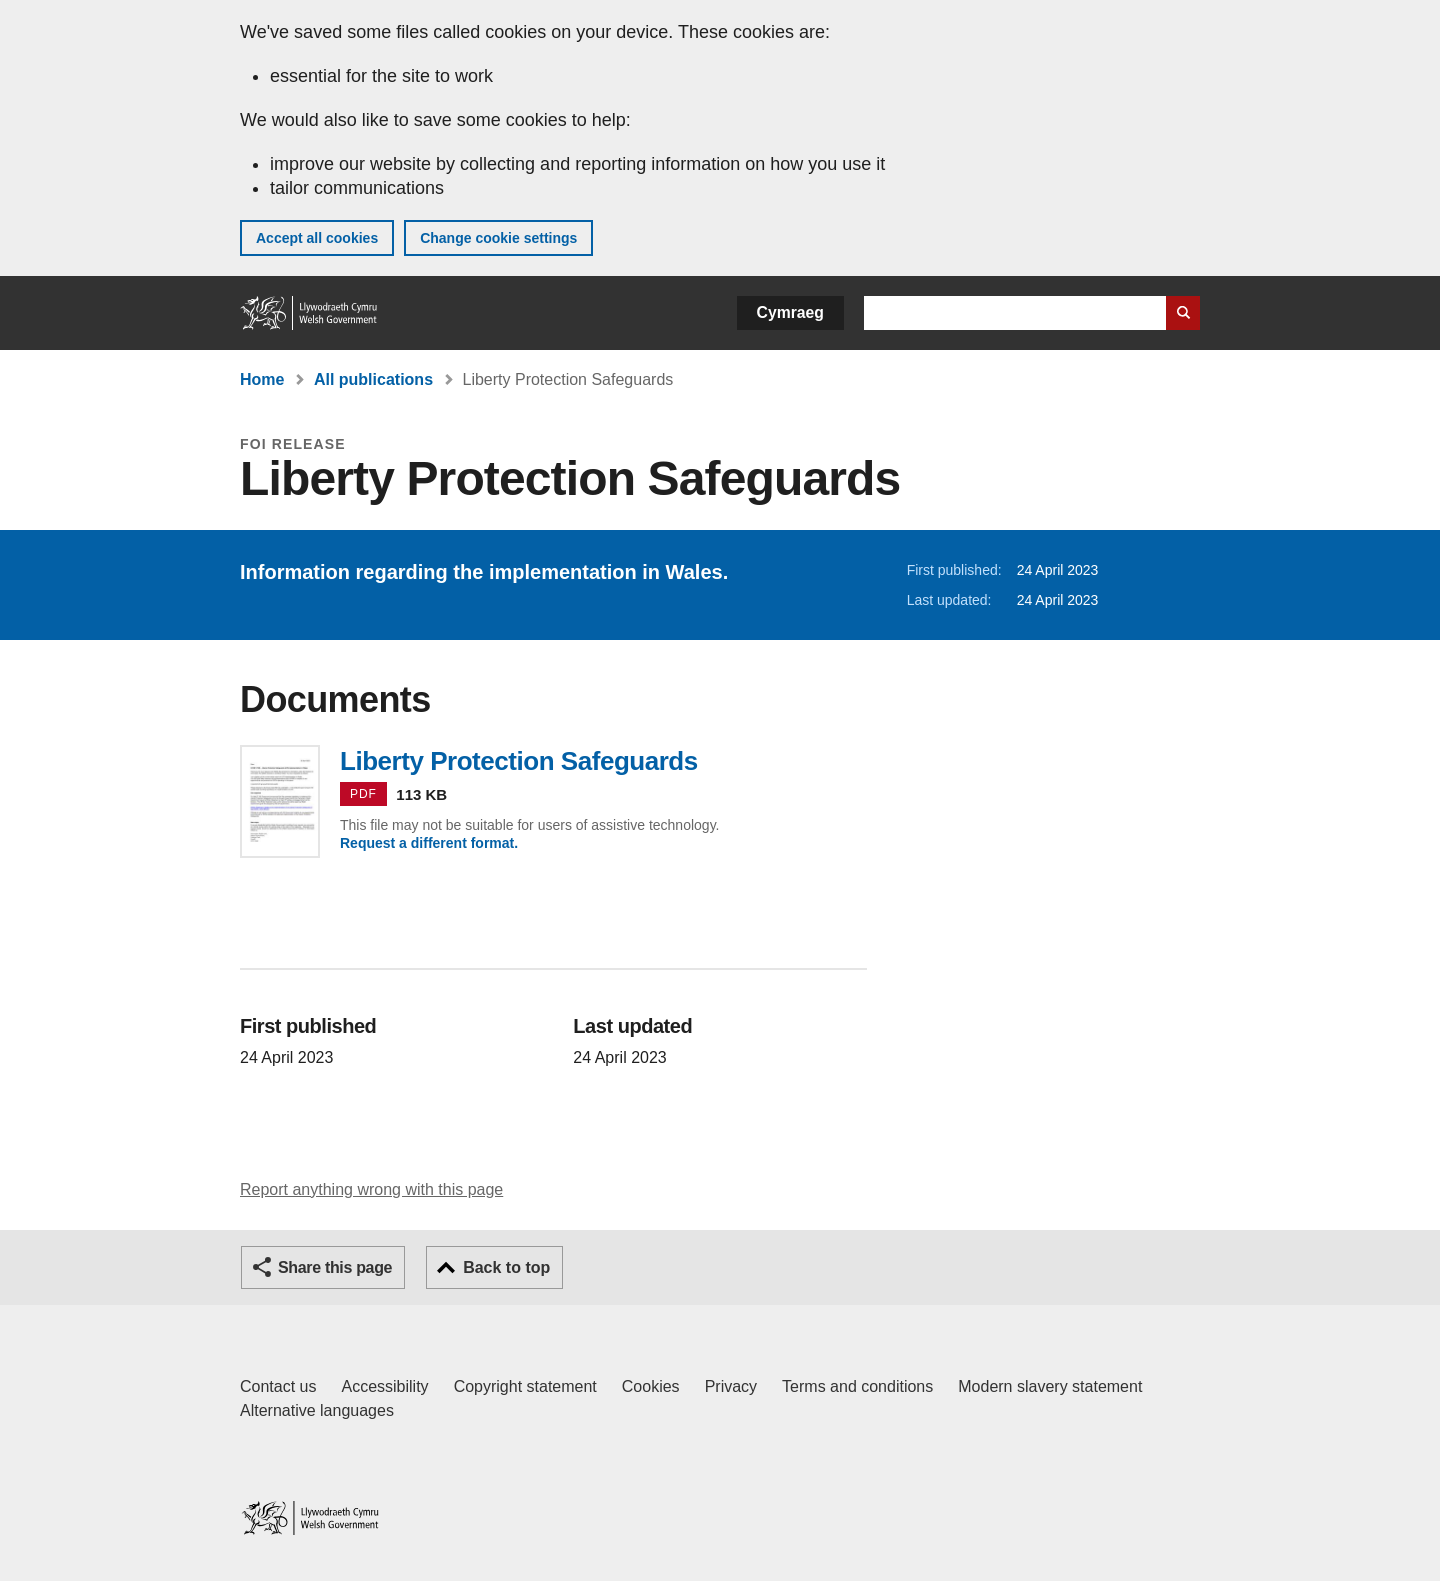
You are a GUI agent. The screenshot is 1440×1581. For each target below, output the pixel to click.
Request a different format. (429, 843)
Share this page (335, 1267)
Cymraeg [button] (790, 312)
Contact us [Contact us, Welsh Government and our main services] (278, 1386)
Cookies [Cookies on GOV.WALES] (651, 1386)
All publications (373, 379)
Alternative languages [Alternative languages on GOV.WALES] (317, 1410)
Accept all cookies (317, 238)
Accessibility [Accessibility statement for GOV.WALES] (384, 1386)
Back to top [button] (506, 1267)
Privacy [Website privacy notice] (731, 1386)
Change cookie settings (498, 238)
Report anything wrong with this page (371, 1189)
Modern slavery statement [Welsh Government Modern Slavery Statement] (1050, 1386)
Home (262, 379)
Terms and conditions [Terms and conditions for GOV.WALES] (857, 1386)
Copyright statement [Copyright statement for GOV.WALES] (525, 1386)
